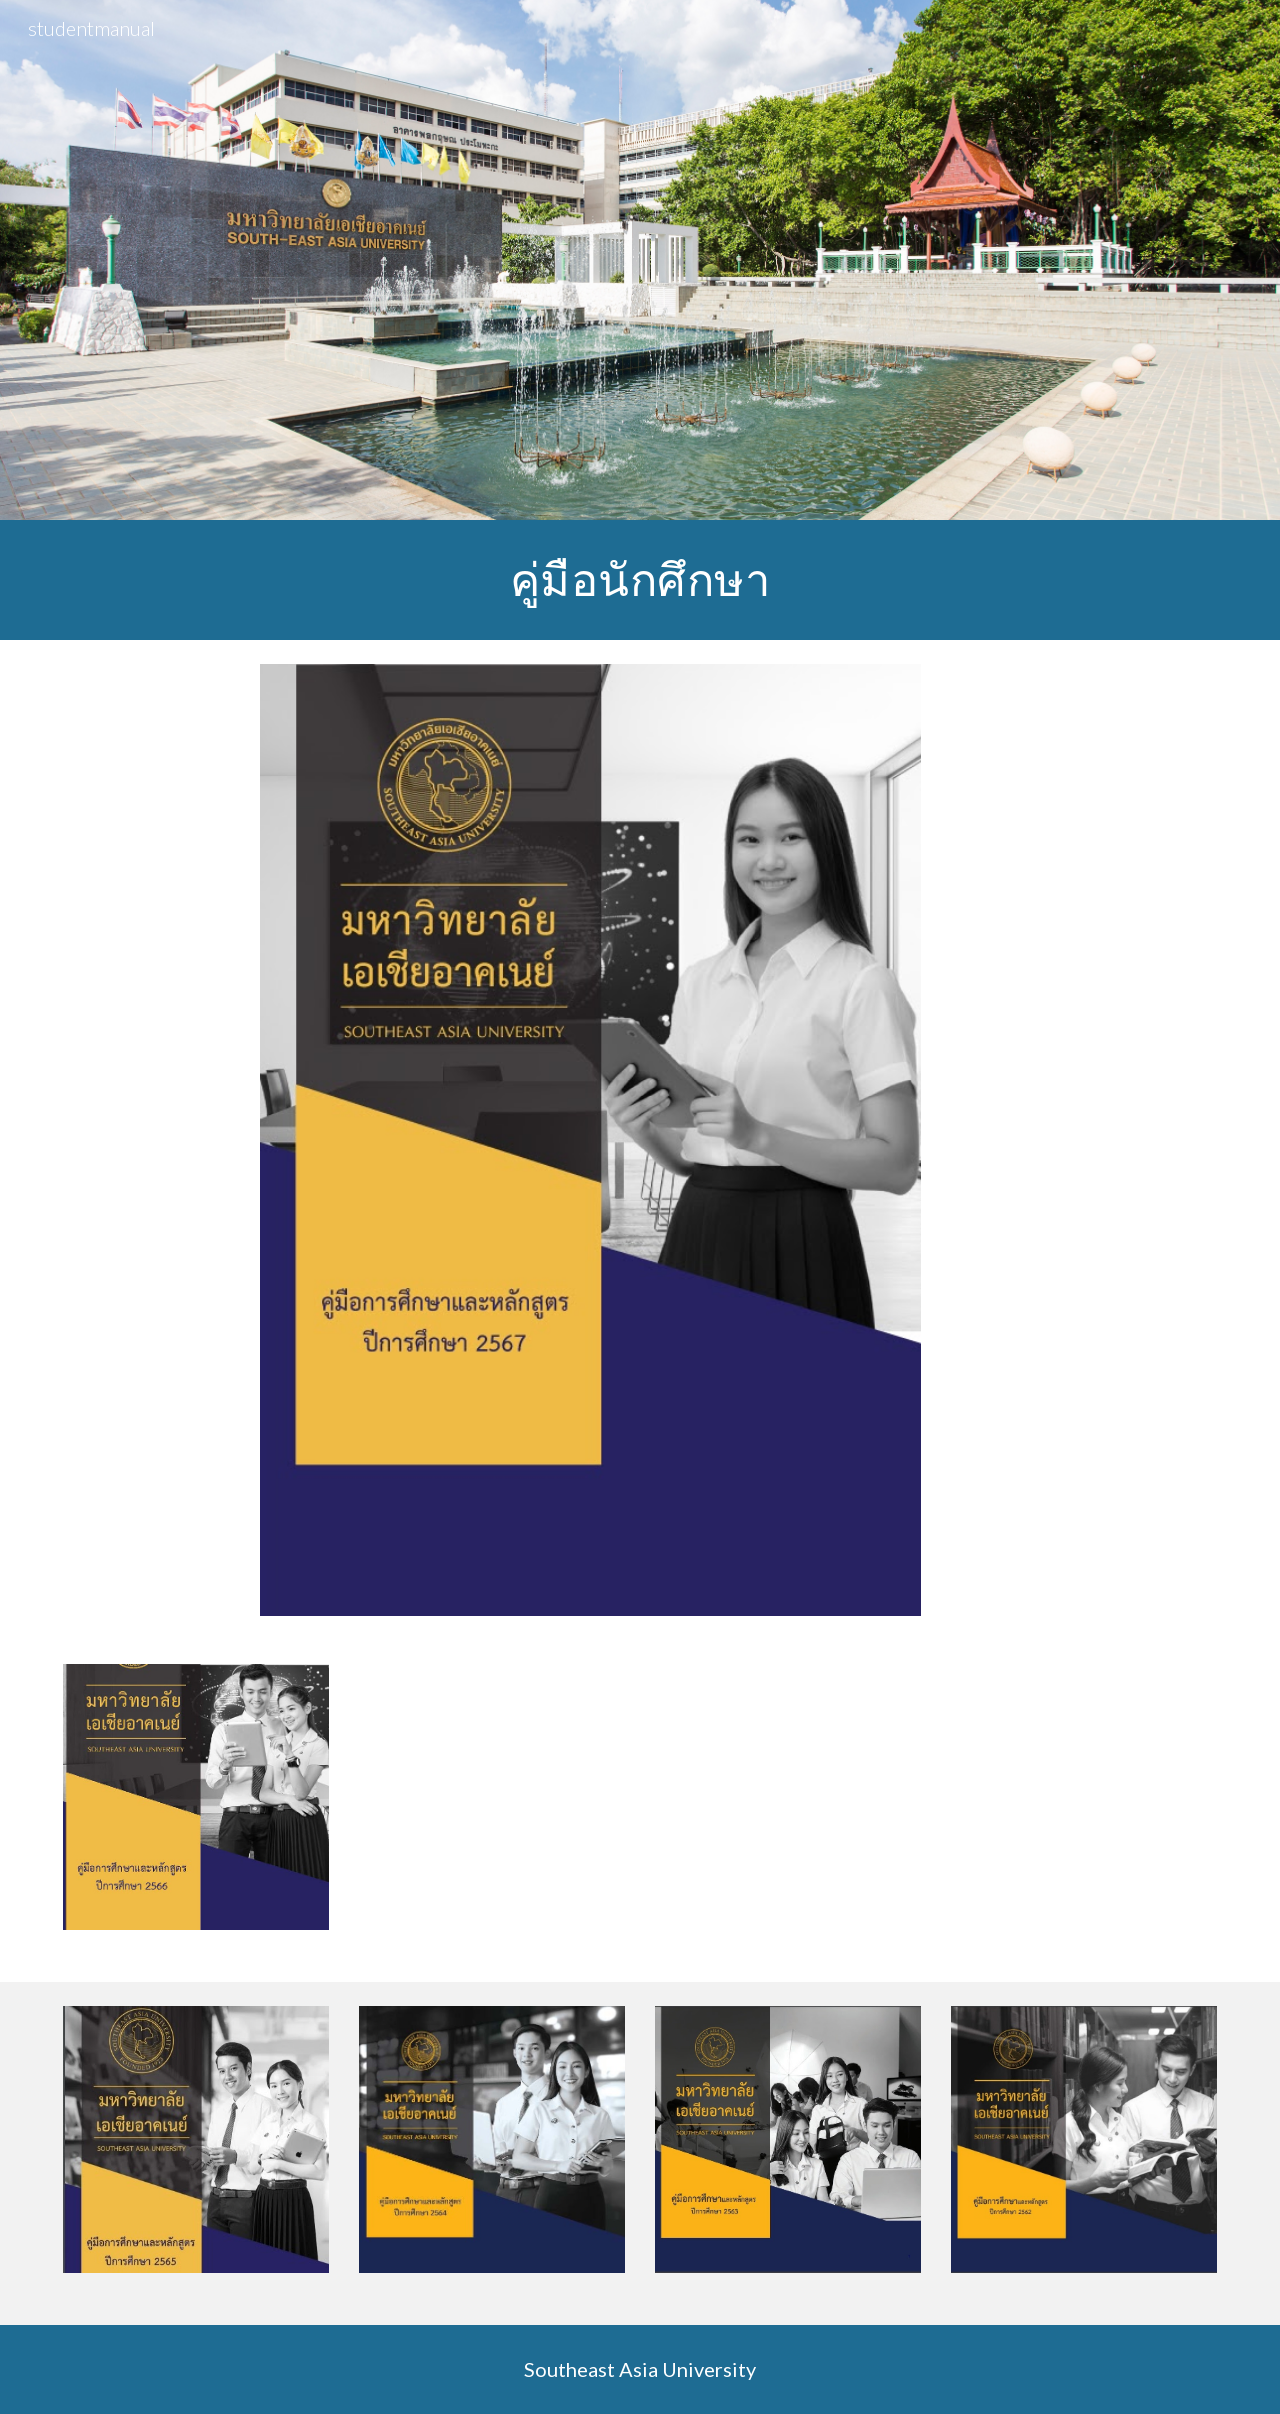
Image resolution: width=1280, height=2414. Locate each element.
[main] (640, 580)
